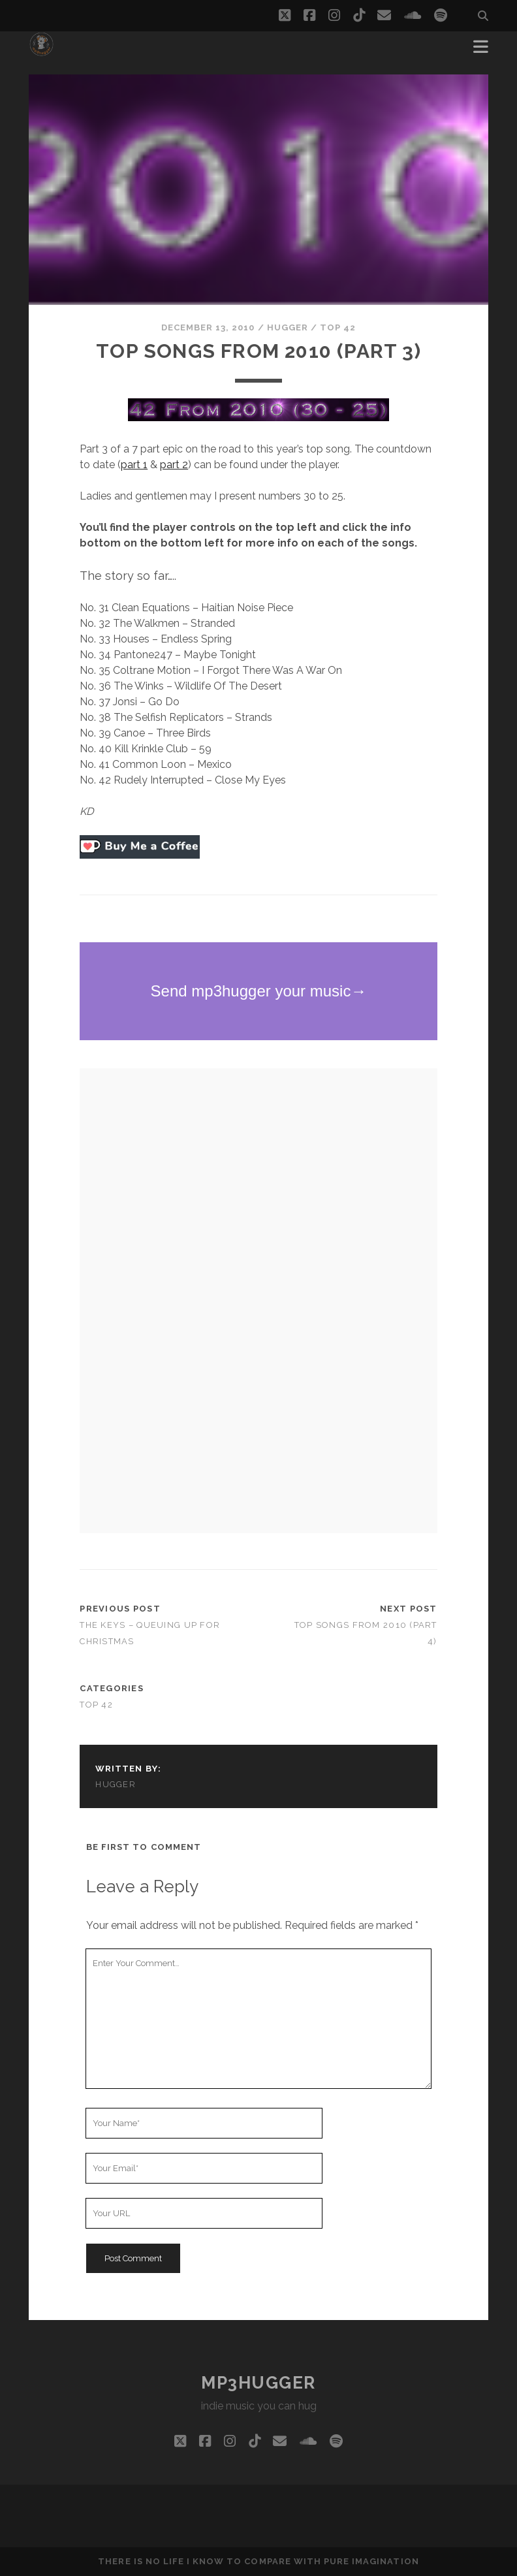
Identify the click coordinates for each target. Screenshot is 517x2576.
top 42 (338, 327)
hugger (287, 327)
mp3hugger (258, 2383)
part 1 (134, 464)
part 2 (174, 464)
